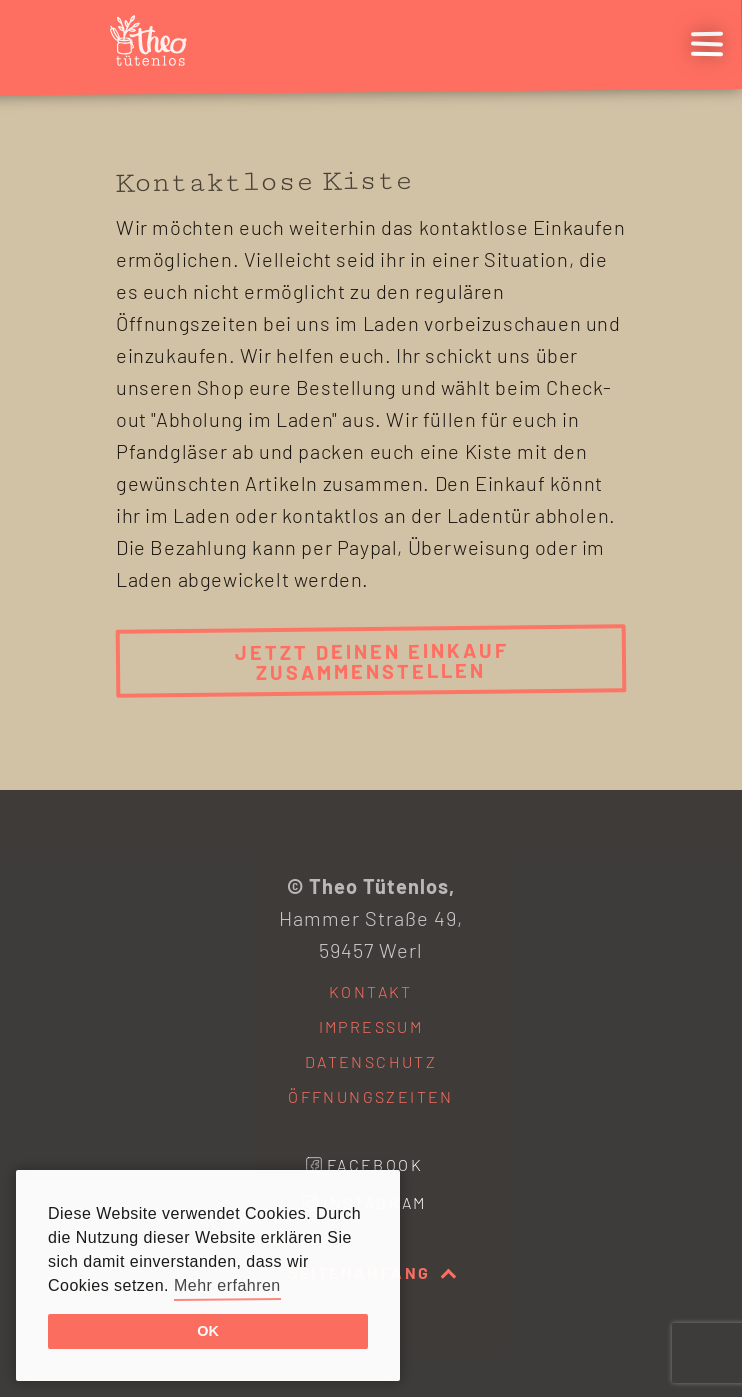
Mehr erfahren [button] (227, 1285)
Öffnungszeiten (371, 1096)
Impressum (371, 1026)
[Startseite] (156, 58)
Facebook (375, 1164)
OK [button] (208, 1331)
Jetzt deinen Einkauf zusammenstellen (371, 660)
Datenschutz (371, 1061)
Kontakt (371, 991)
